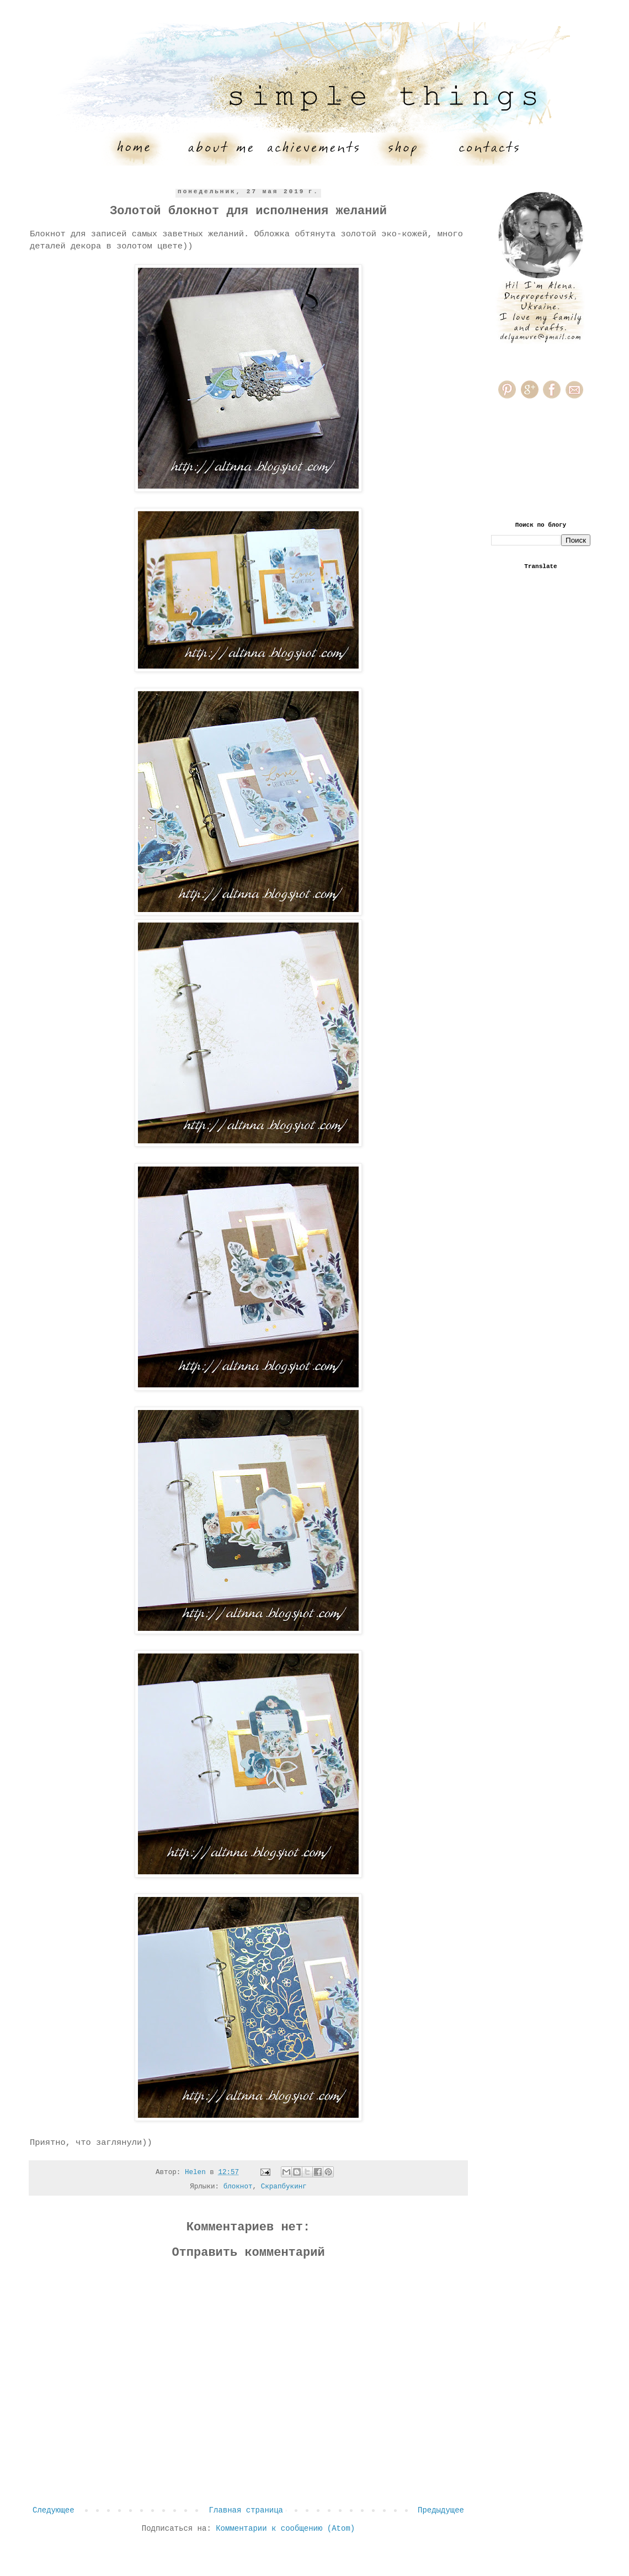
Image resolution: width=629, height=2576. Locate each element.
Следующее (53, 2510)
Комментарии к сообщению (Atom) (285, 2528)
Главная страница (246, 2510)
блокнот (238, 2187)
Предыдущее (441, 2510)
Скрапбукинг (284, 2187)
